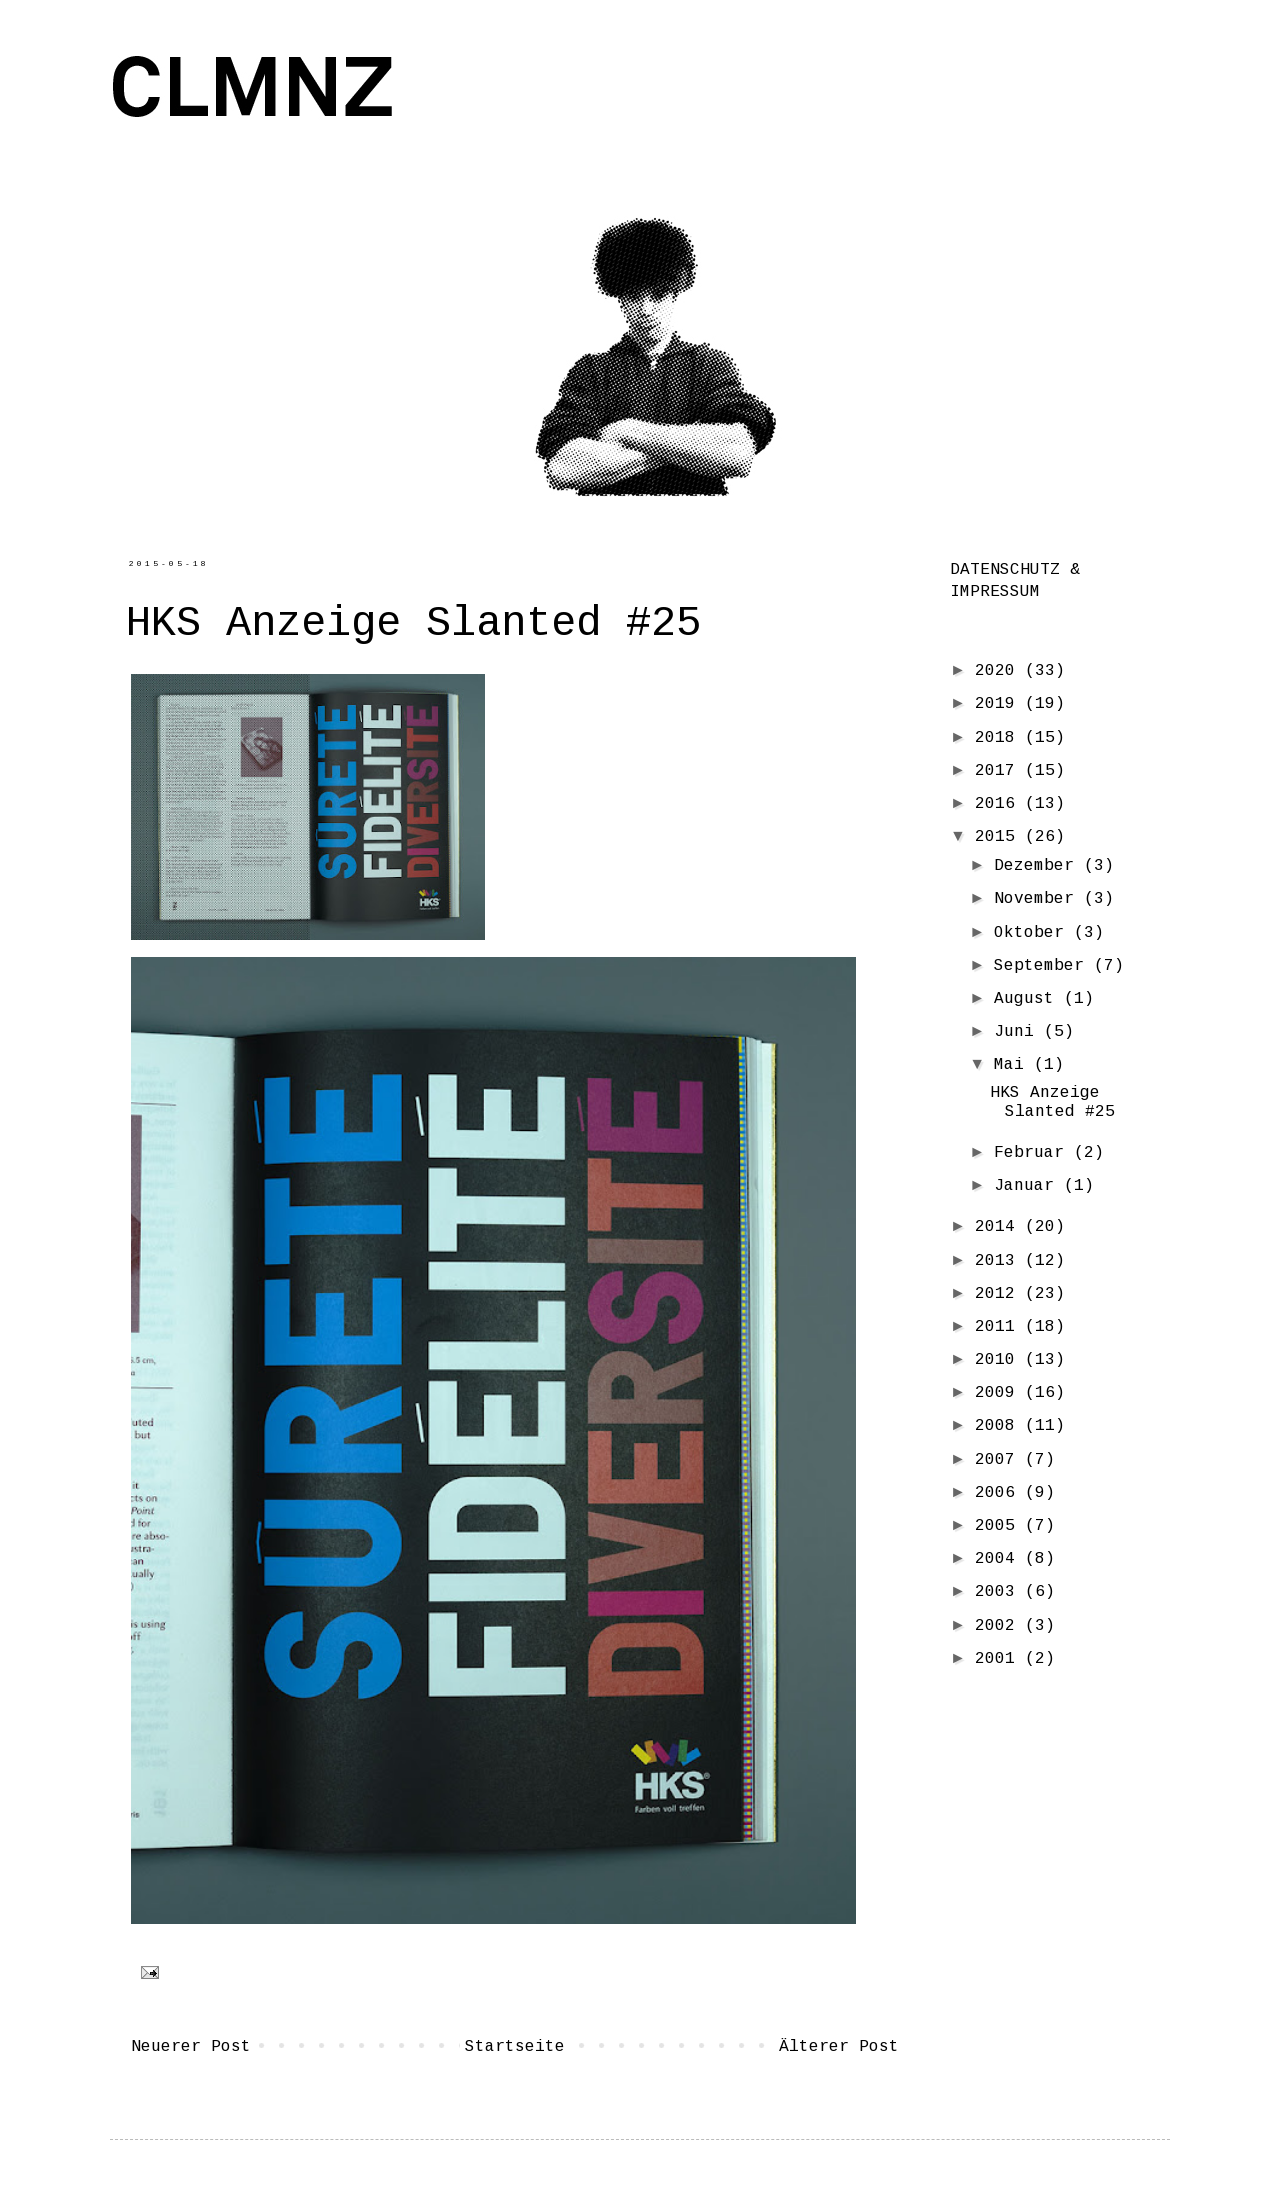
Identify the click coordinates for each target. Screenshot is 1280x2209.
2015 (1000, 837)
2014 (1000, 1227)
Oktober (1034, 933)
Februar (1034, 1153)
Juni (1019, 1032)
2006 (1000, 1493)
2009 (1000, 1393)
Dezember (1039, 866)
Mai (1014, 1065)
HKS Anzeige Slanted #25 (1052, 1102)
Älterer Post (839, 2047)
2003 (1000, 1592)
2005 (1000, 1526)
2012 (1000, 1294)
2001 (1000, 1659)
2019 (1000, 704)
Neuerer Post (191, 2047)
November (1039, 899)
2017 (1000, 771)
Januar (1029, 1186)
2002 (1000, 1626)
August (1029, 999)
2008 (1000, 1426)
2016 (1000, 804)
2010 (1000, 1360)
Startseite (515, 2047)
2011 (1000, 1327)
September (1044, 966)
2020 (1000, 671)
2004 (1000, 1559)
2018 (1000, 738)
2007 (1000, 1460)
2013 (1000, 1261)
